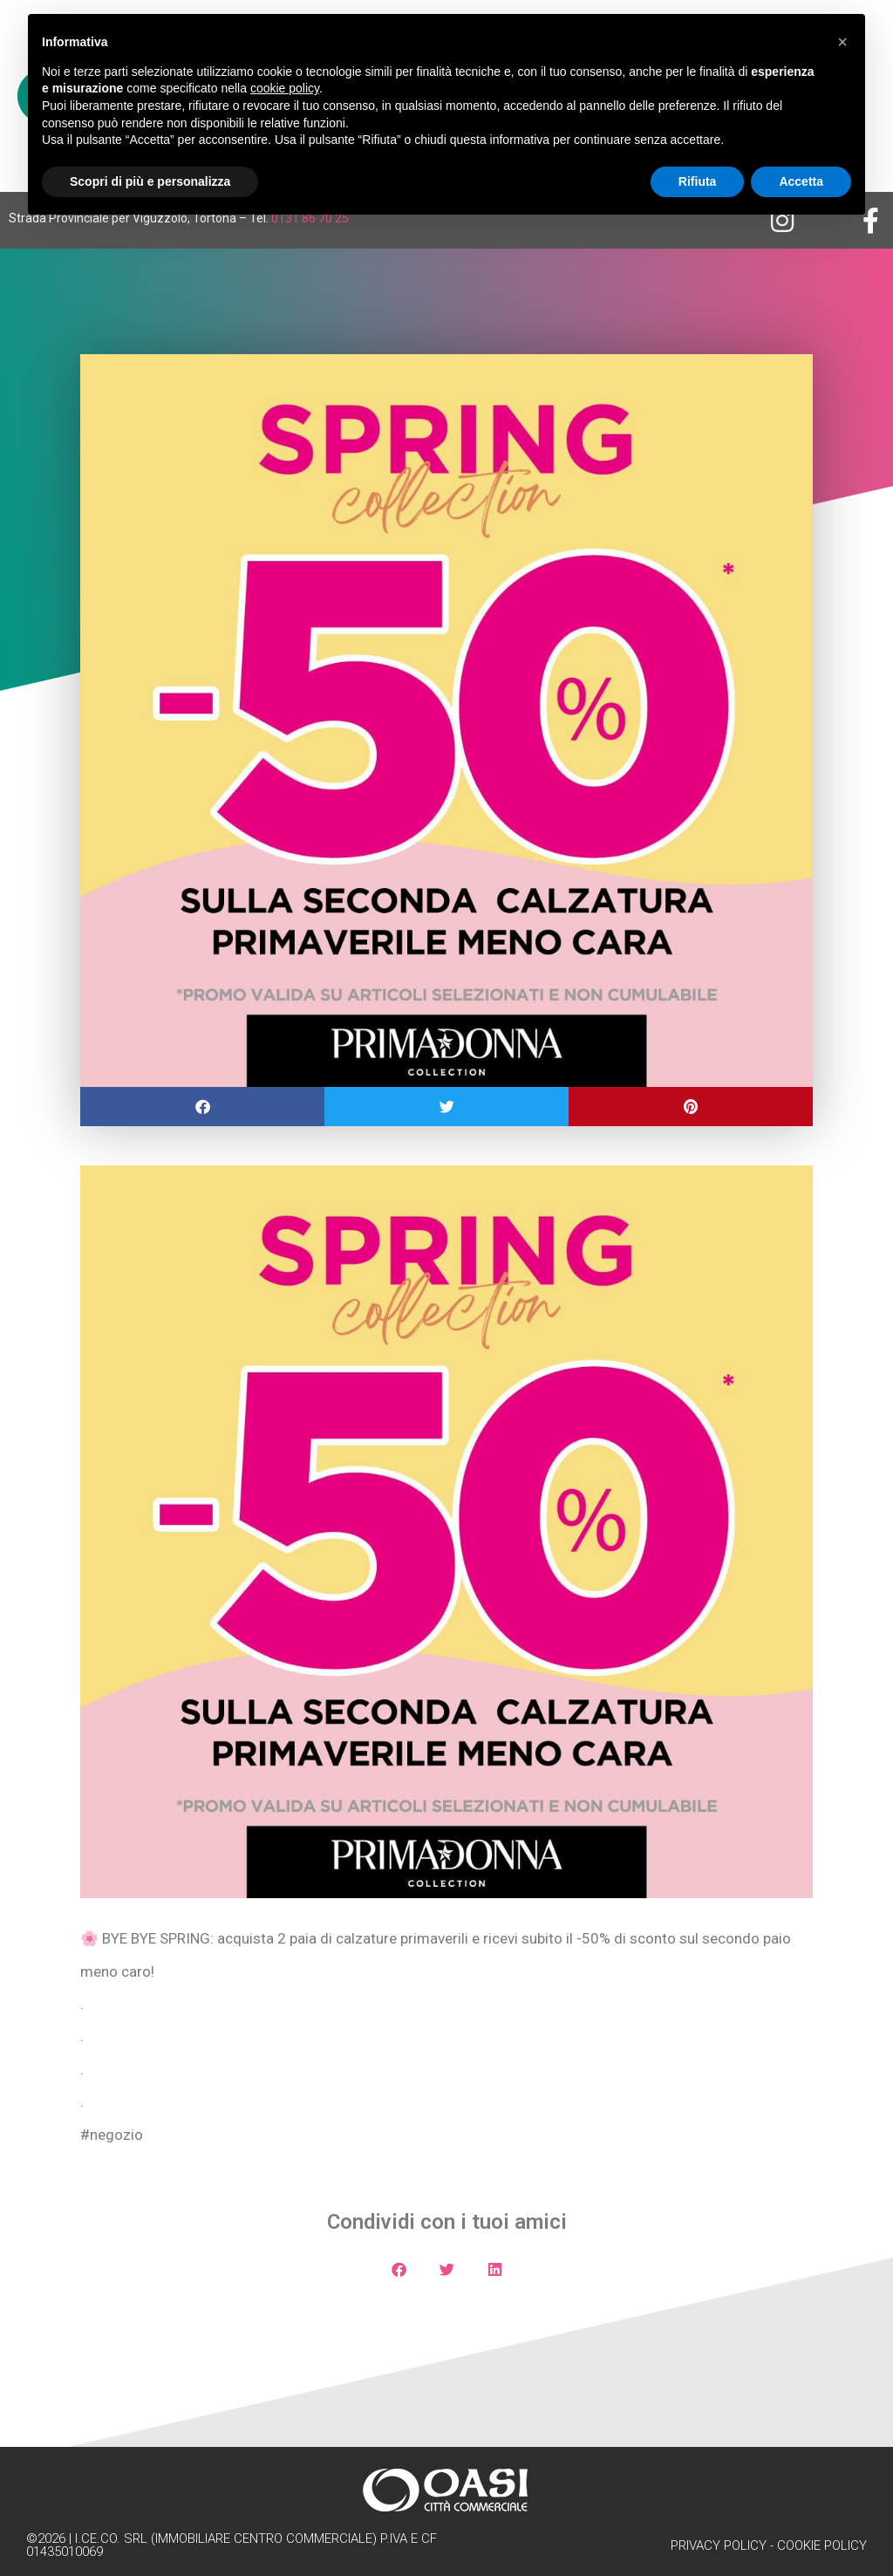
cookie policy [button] (284, 88)
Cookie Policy (822, 2545)
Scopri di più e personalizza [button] (150, 181)
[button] (202, 1106)
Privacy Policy (719, 2545)
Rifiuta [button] (697, 181)
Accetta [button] (801, 181)
